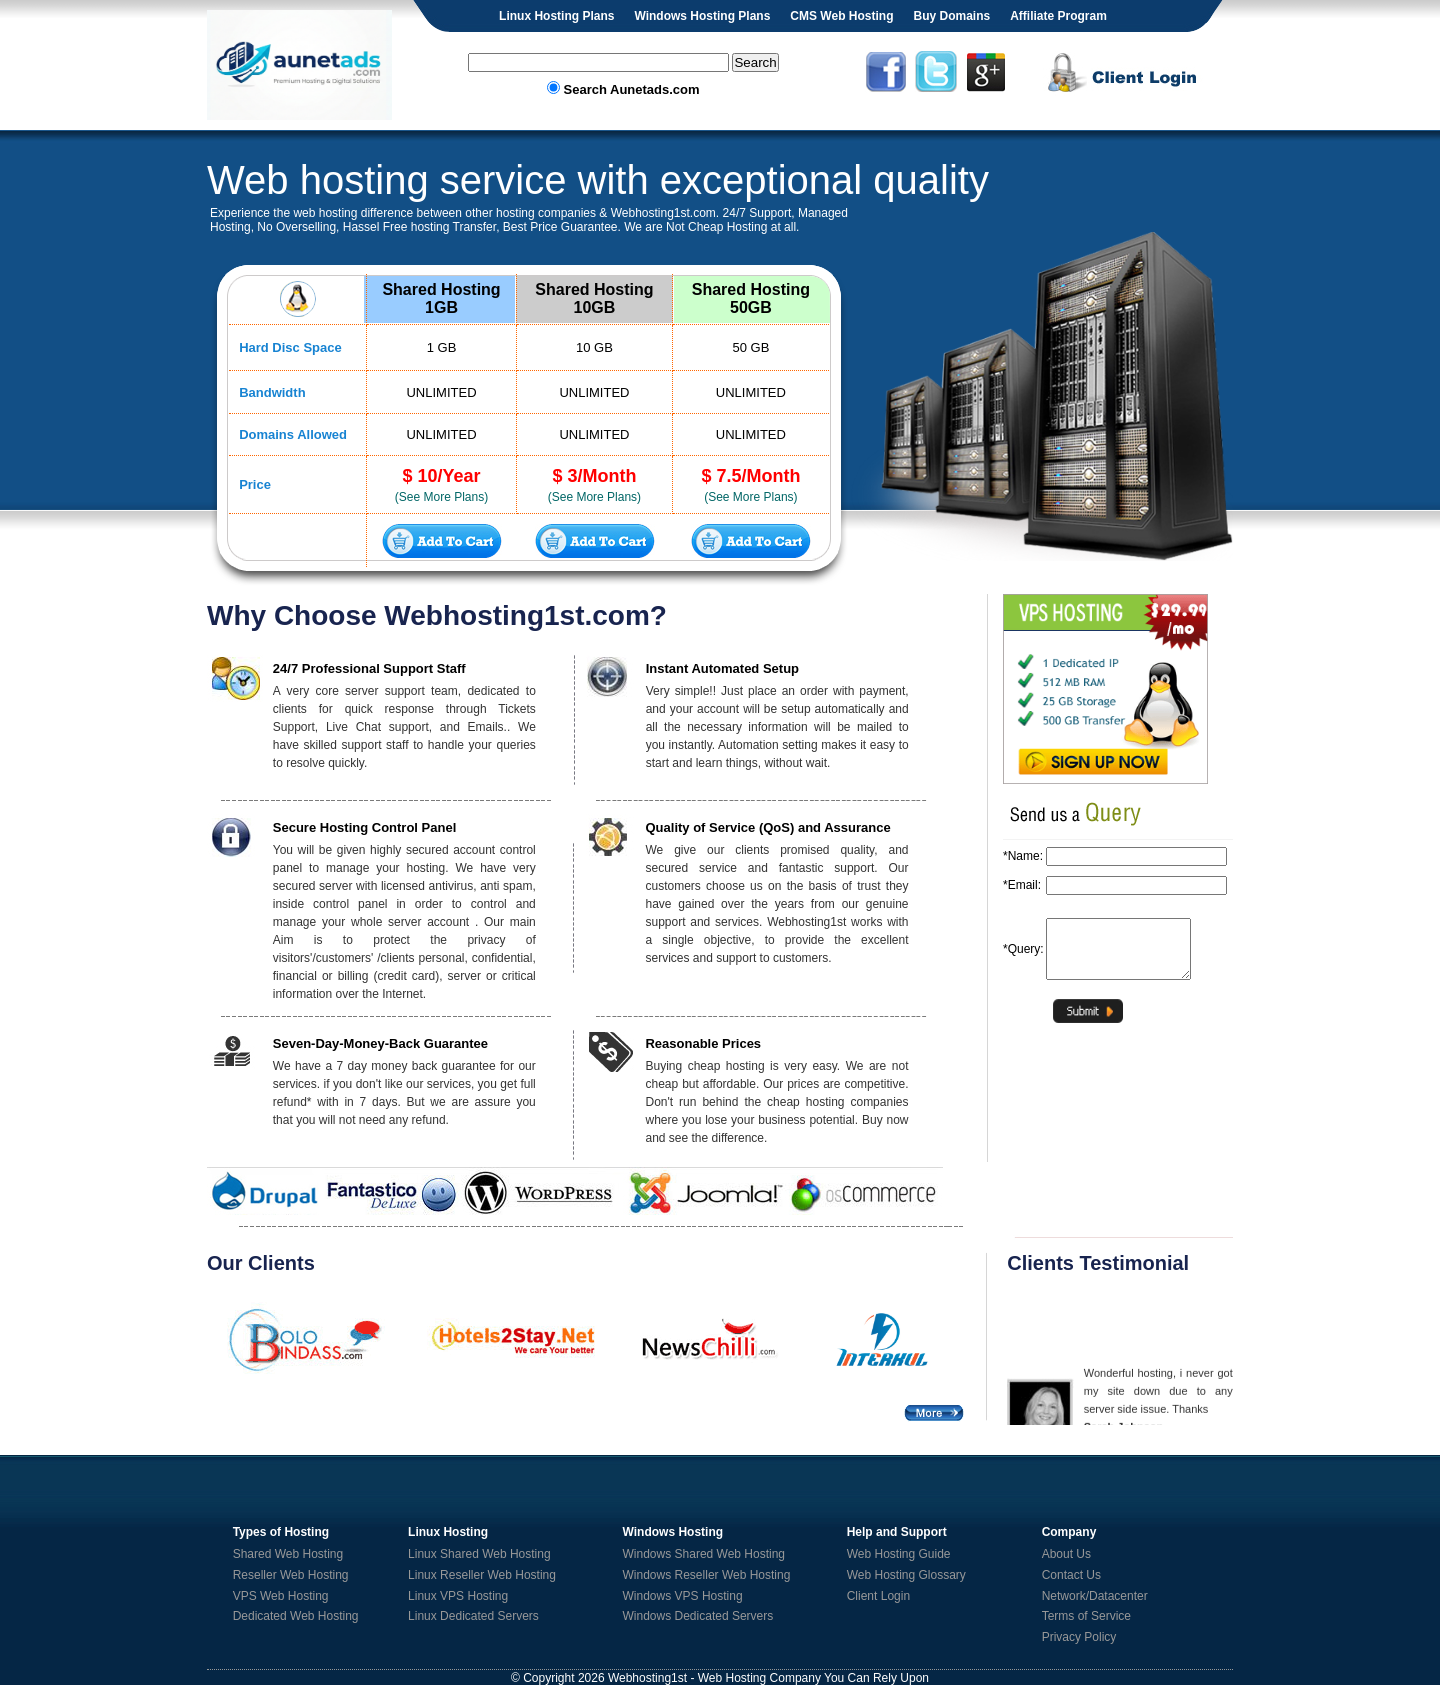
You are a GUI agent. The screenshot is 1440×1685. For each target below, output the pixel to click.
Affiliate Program (1058, 16)
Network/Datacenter (1095, 1596)
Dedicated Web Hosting (296, 1616)
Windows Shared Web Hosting (704, 1554)
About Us (1066, 1554)
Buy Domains (951, 16)
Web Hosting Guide (899, 1554)
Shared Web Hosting (288, 1554)
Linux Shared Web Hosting (479, 1554)
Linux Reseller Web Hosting (482, 1575)
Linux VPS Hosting (458, 1596)
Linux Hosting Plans (556, 16)
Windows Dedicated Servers (698, 1616)
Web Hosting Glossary (906, 1575)
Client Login (878, 1596)
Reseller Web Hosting (291, 1575)
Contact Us (1071, 1575)
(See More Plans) (441, 497)
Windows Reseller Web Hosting (707, 1575)
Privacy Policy (1079, 1637)
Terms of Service (1086, 1616)
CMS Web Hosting (841, 16)
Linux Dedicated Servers (473, 1616)
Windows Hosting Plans (702, 16)
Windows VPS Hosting (683, 1596)
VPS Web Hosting (281, 1596)
